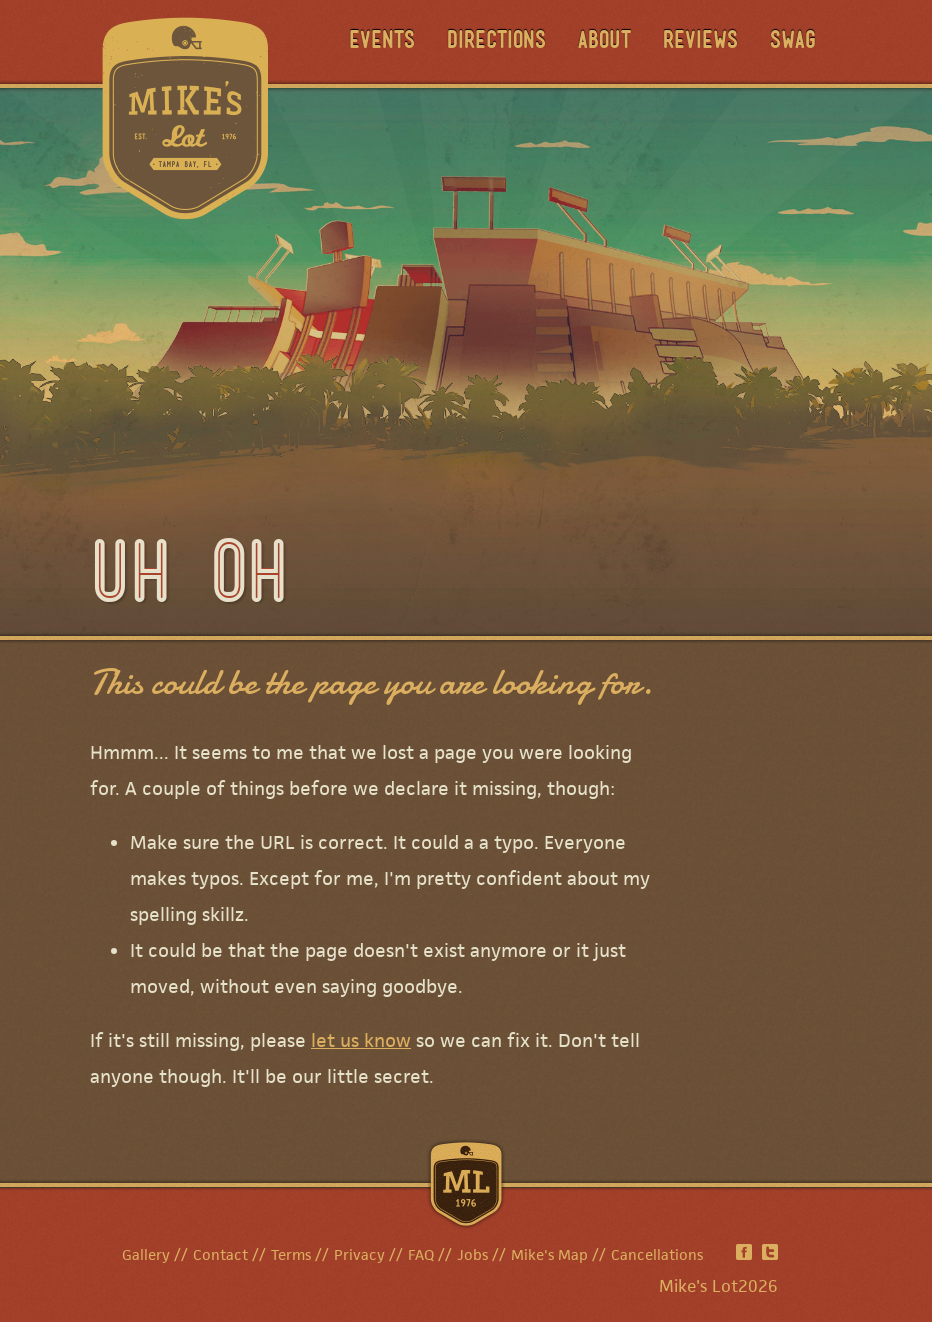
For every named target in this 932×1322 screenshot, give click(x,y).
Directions (496, 42)
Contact (220, 1254)
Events (382, 42)
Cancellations (657, 1254)
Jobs (472, 1254)
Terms (291, 1254)
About (604, 42)
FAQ (421, 1254)
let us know (361, 1040)
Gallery (146, 1254)
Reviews (700, 42)
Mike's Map (549, 1254)
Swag (793, 42)
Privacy (359, 1254)
